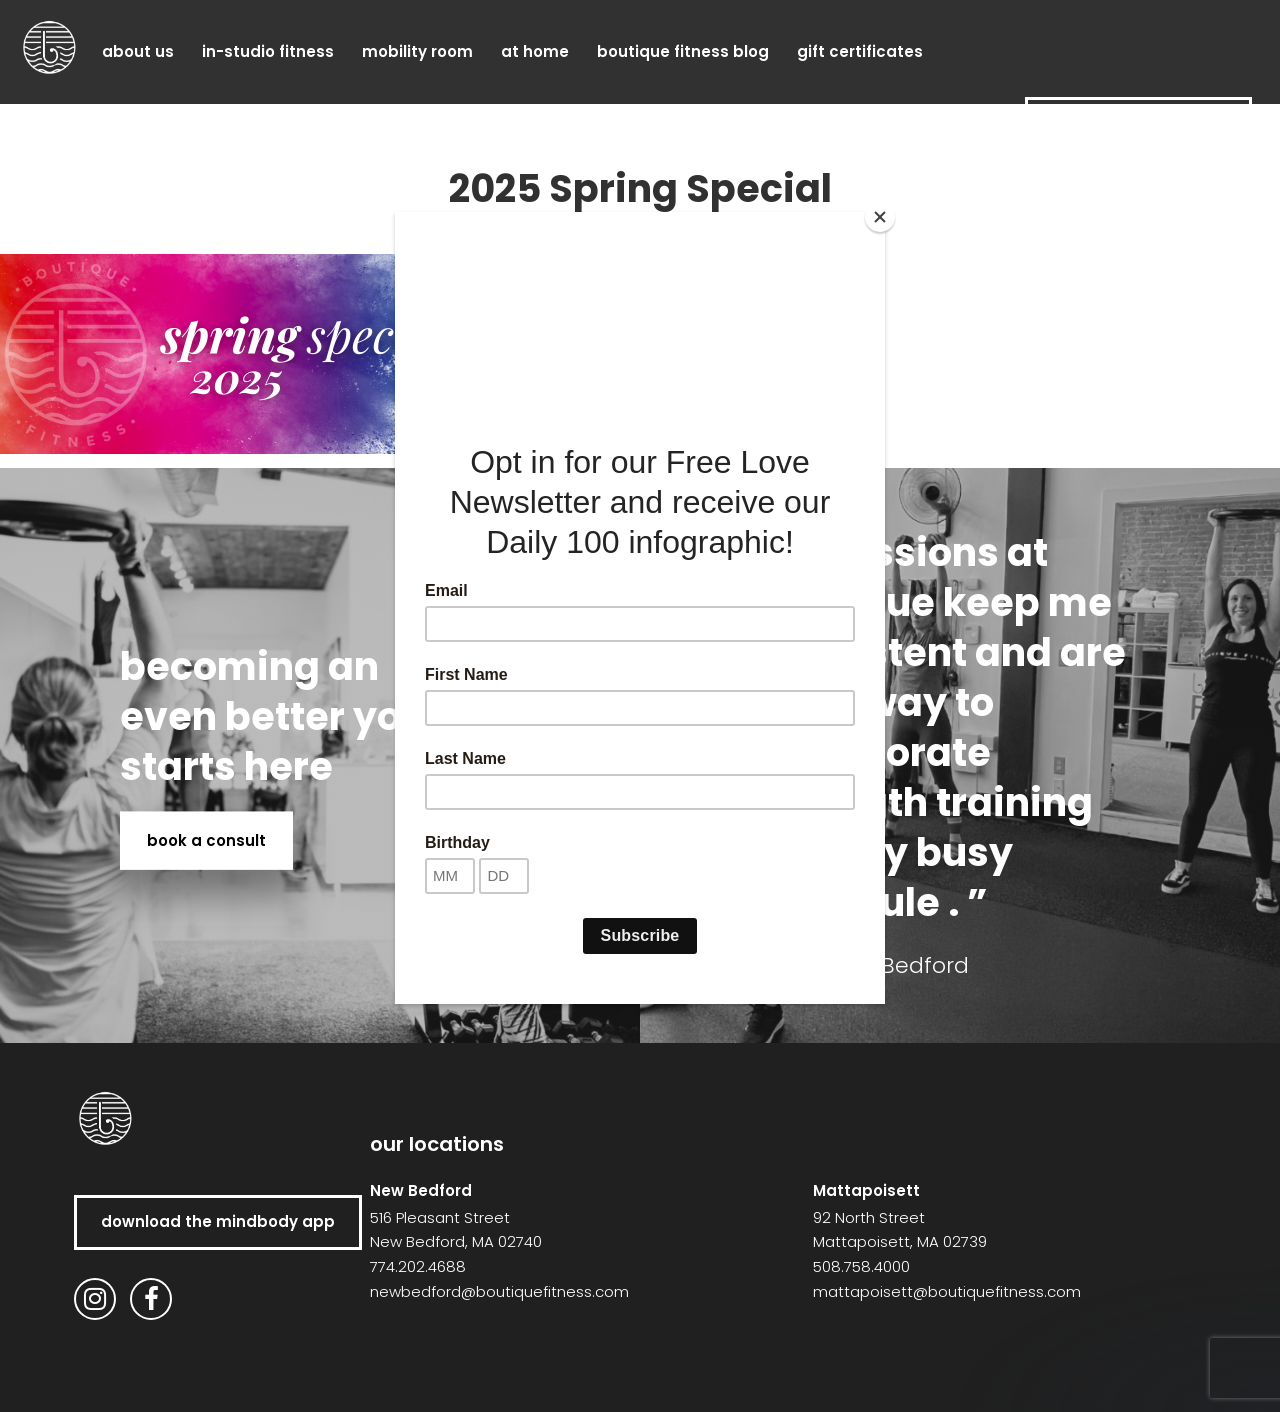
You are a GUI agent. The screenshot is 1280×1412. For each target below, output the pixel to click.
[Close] (880, 217)
